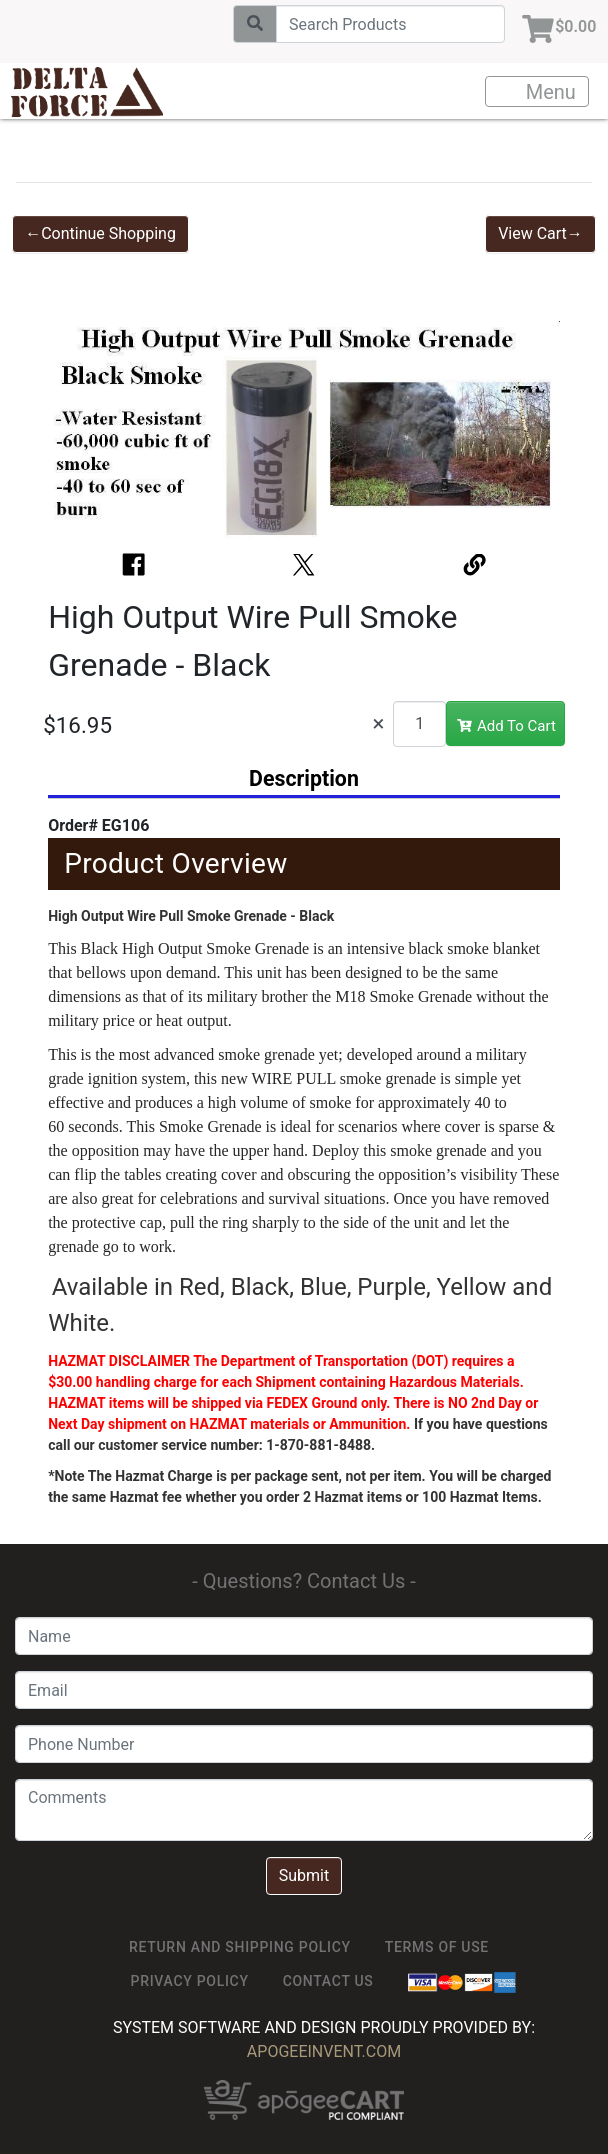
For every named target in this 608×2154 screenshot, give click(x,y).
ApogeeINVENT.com (324, 2051)
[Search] (382, 24)
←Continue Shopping (100, 233)
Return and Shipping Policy (240, 1947)
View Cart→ (540, 233)
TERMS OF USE (437, 1947)
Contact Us (328, 1981)
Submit (304, 1875)
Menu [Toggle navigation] (538, 92)
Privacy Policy (190, 1981)
